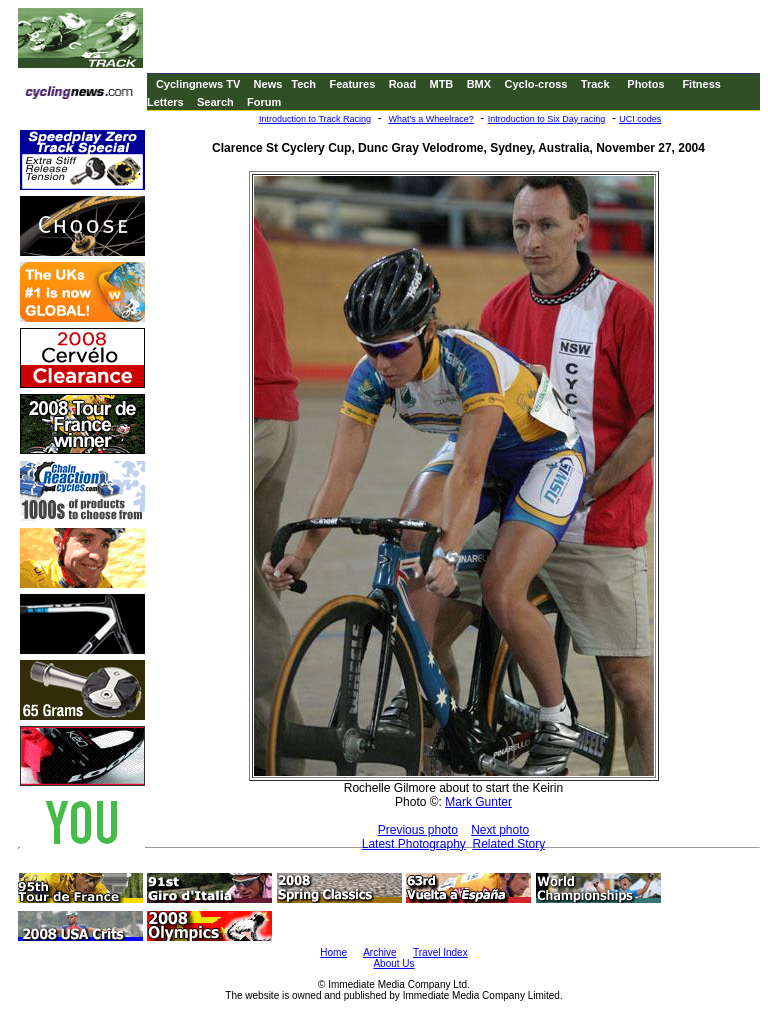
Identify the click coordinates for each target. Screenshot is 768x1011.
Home (333, 952)
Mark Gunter (478, 802)
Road (403, 84)
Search (215, 102)
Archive (379, 952)
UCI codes (640, 119)
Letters (165, 102)
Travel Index (440, 952)
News (268, 84)
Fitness (701, 84)
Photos (645, 84)
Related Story (509, 844)
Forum (264, 102)
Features (352, 84)
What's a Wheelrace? (430, 119)
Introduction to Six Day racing (547, 119)
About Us (393, 963)
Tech (303, 84)
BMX (479, 84)
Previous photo (418, 830)
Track (595, 84)
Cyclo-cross (535, 84)
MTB (441, 84)
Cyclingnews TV (198, 84)
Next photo (500, 830)
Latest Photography (414, 844)
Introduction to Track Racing (315, 119)
